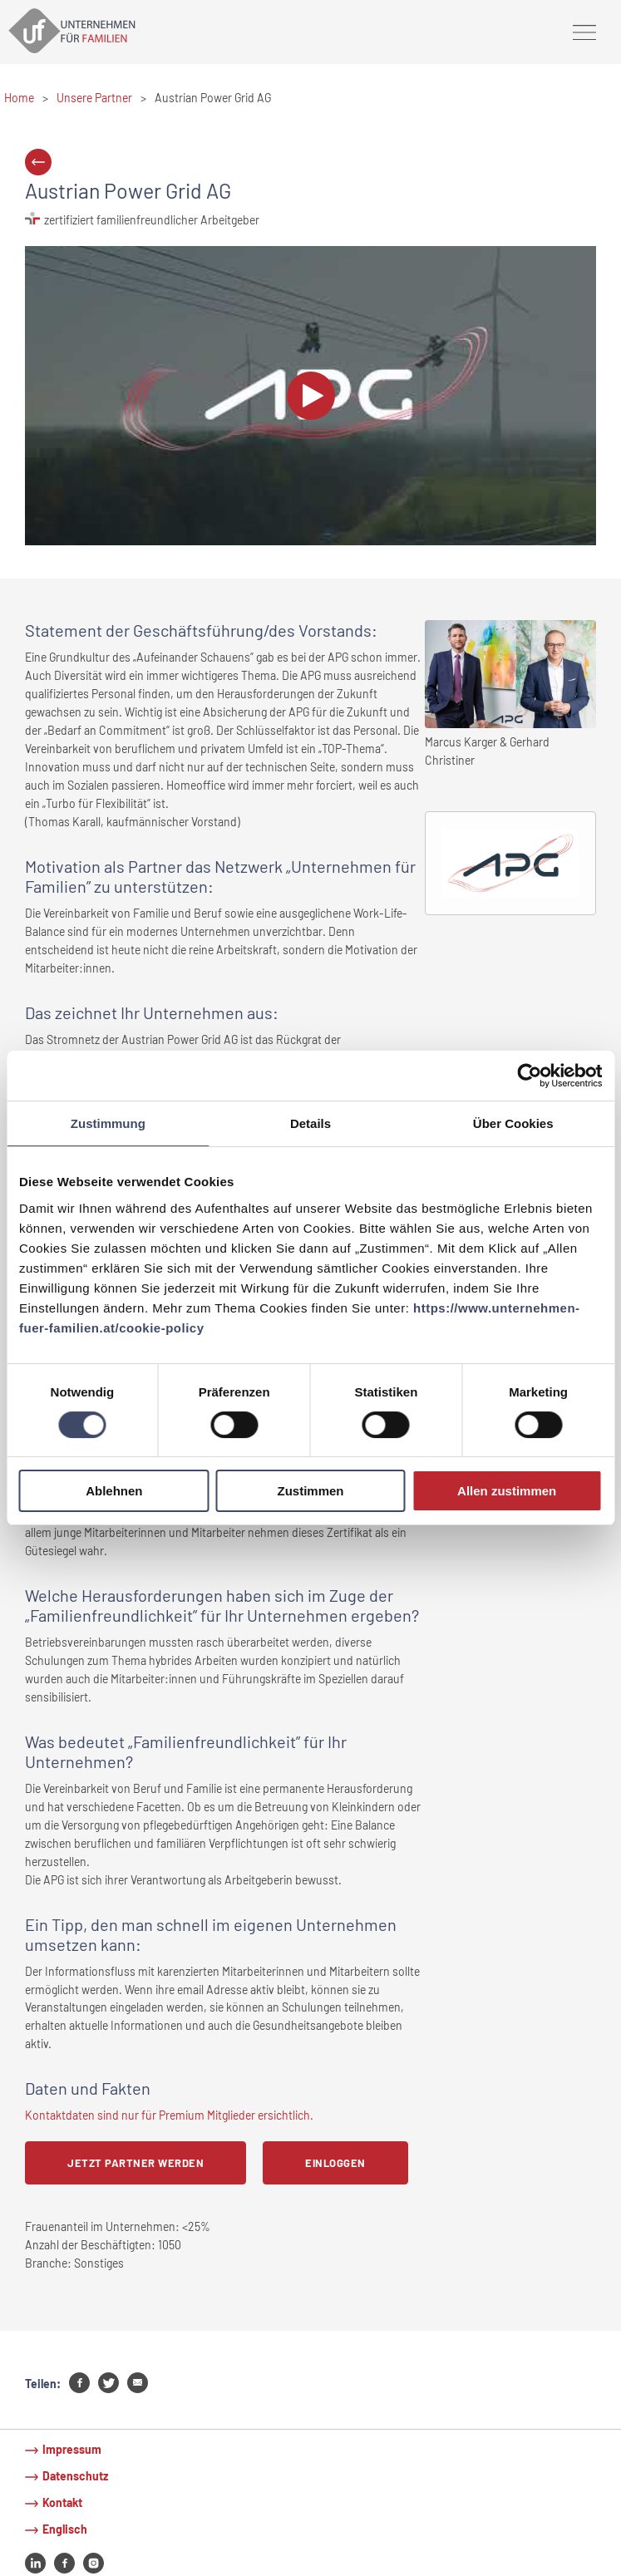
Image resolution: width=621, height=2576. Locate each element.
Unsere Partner (94, 98)
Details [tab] (310, 1123)
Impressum (71, 2449)
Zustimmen (310, 1491)
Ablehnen (114, 1491)
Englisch (64, 2529)
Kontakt (62, 2502)
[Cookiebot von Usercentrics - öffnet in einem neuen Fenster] (529, 1075)
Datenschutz (75, 2476)
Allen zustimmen (506, 1491)
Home (19, 98)
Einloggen (335, 2163)
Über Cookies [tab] (513, 1123)
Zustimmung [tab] (108, 1123)
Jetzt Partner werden (135, 2163)
